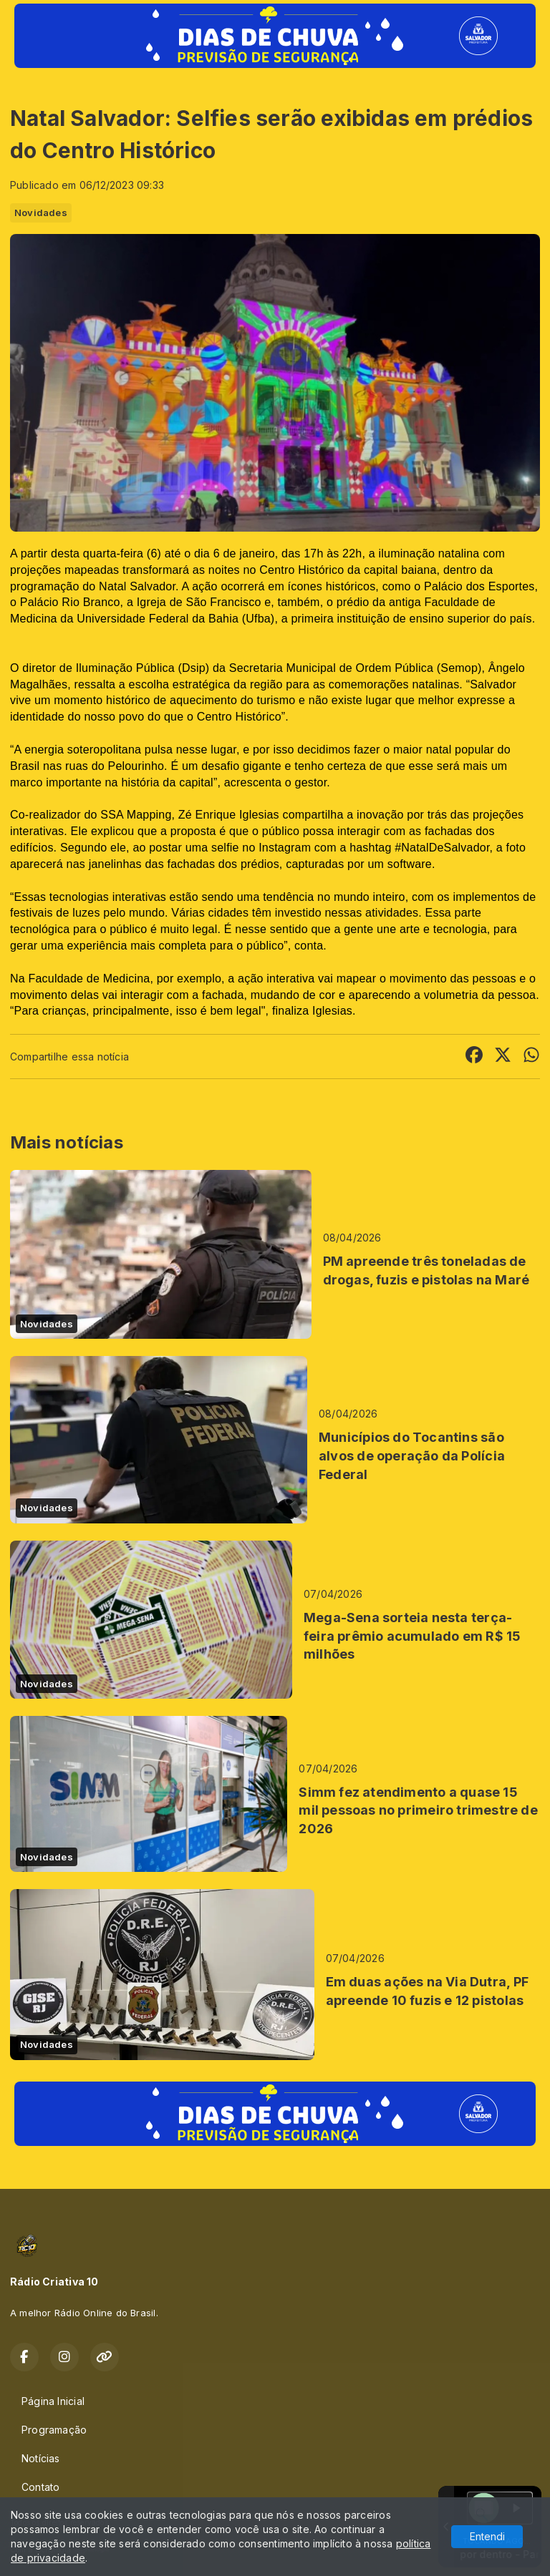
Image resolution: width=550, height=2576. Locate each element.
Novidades (40, 212)
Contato (40, 2487)
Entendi (487, 2536)
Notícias (40, 2458)
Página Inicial (53, 2401)
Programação (54, 2430)
